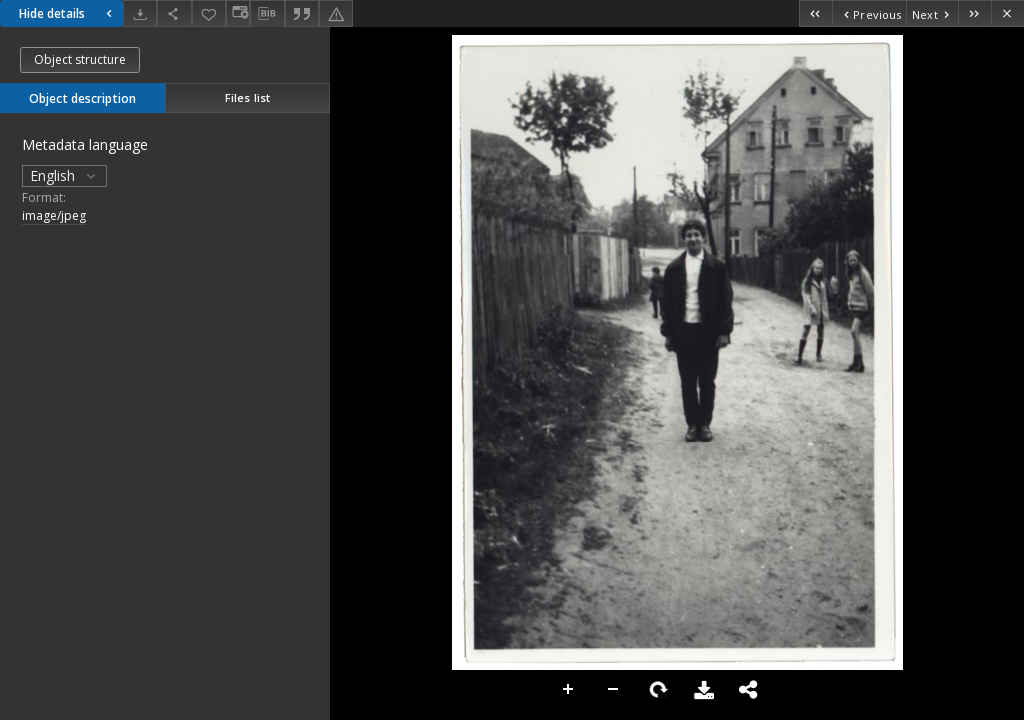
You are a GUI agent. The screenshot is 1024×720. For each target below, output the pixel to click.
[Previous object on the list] (869, 13)
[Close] (1007, 13)
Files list (247, 97)
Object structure (80, 59)
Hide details (68, 13)
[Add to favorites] (209, 13)
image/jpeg (54, 215)
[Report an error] (336, 13)
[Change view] (238, 13)
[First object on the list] (815, 13)
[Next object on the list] (932, 13)
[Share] (174, 13)
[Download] (140, 13)
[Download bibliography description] (267, 14)
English (64, 175)
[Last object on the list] (974, 13)
